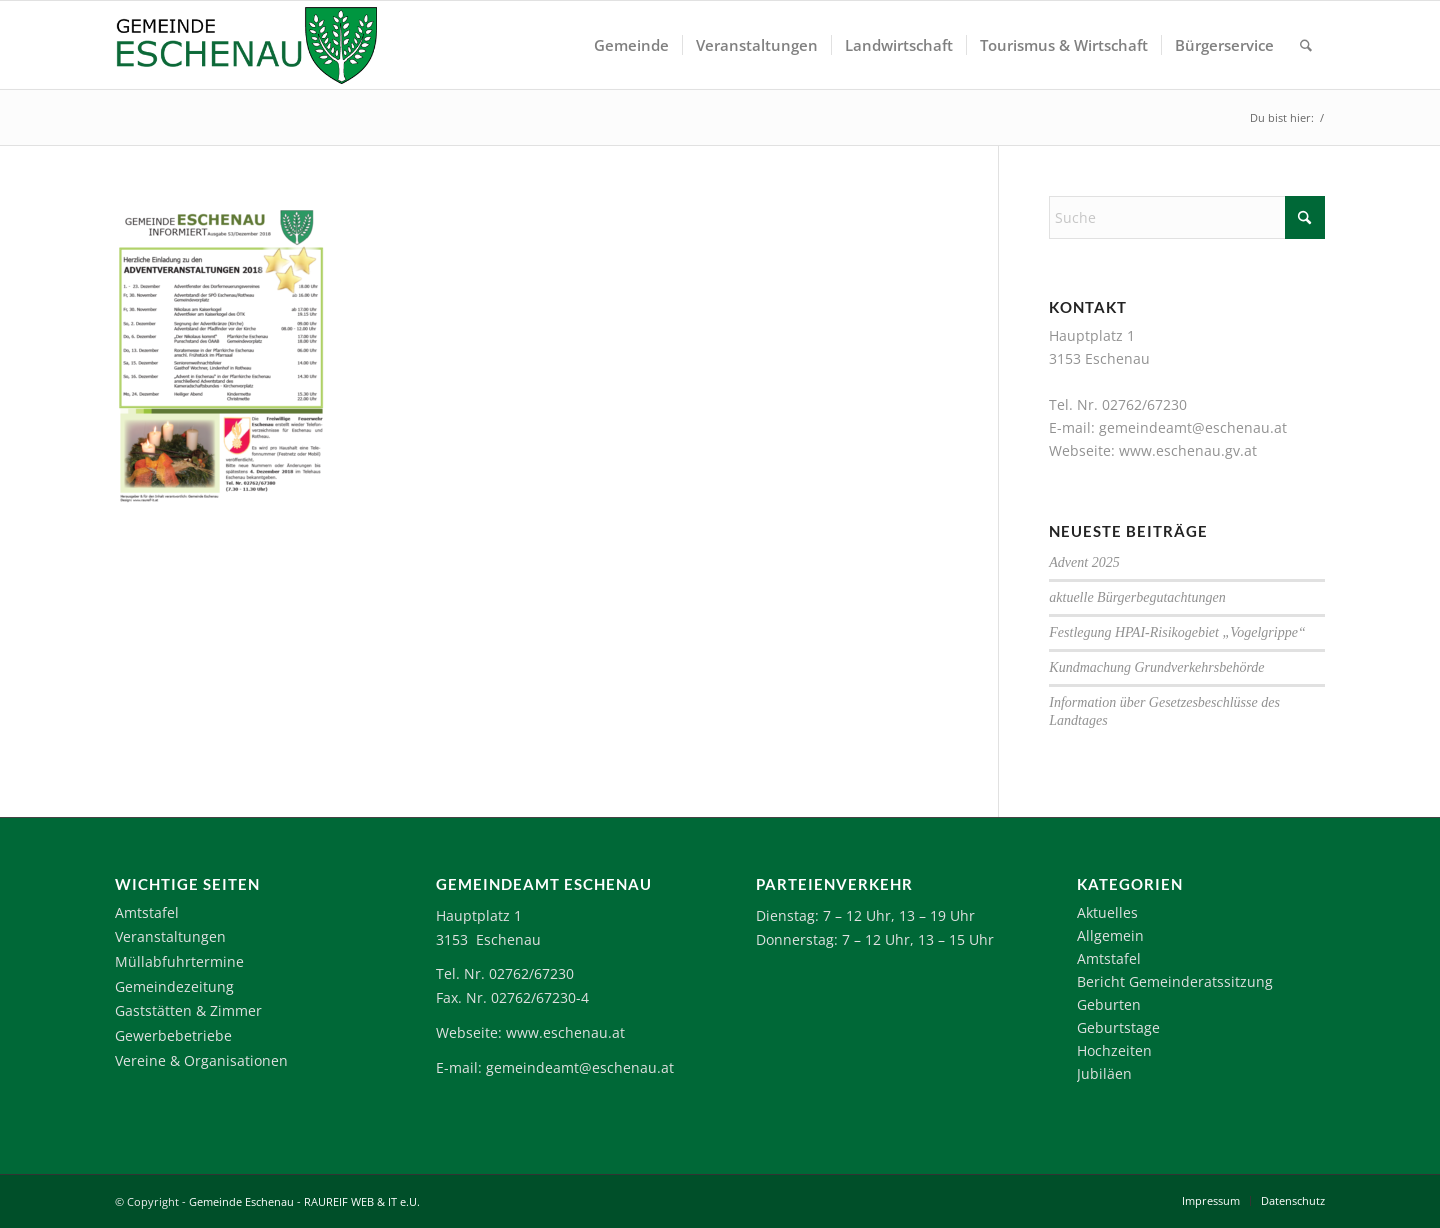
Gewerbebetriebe (173, 1035)
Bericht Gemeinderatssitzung (1175, 981)
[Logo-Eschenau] (246, 45)
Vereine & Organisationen (201, 1060)
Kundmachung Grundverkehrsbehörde (1156, 667)
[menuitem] (631, 45)
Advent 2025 (1084, 562)
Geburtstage (1118, 1027)
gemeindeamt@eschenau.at (1193, 427)
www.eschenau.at (565, 1032)
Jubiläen (1104, 1073)
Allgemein (1110, 935)
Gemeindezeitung (174, 986)
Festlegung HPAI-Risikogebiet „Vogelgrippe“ (1177, 632)
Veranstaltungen (170, 936)
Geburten (1109, 1004)
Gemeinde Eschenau (241, 1201)
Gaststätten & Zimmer (188, 1010)
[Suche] (1306, 45)
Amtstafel (147, 912)
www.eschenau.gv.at (1188, 450)
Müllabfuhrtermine (179, 961)
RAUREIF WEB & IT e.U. (362, 1201)
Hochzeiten (1114, 1050)
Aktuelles (1107, 912)
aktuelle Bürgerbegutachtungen (1137, 597)
